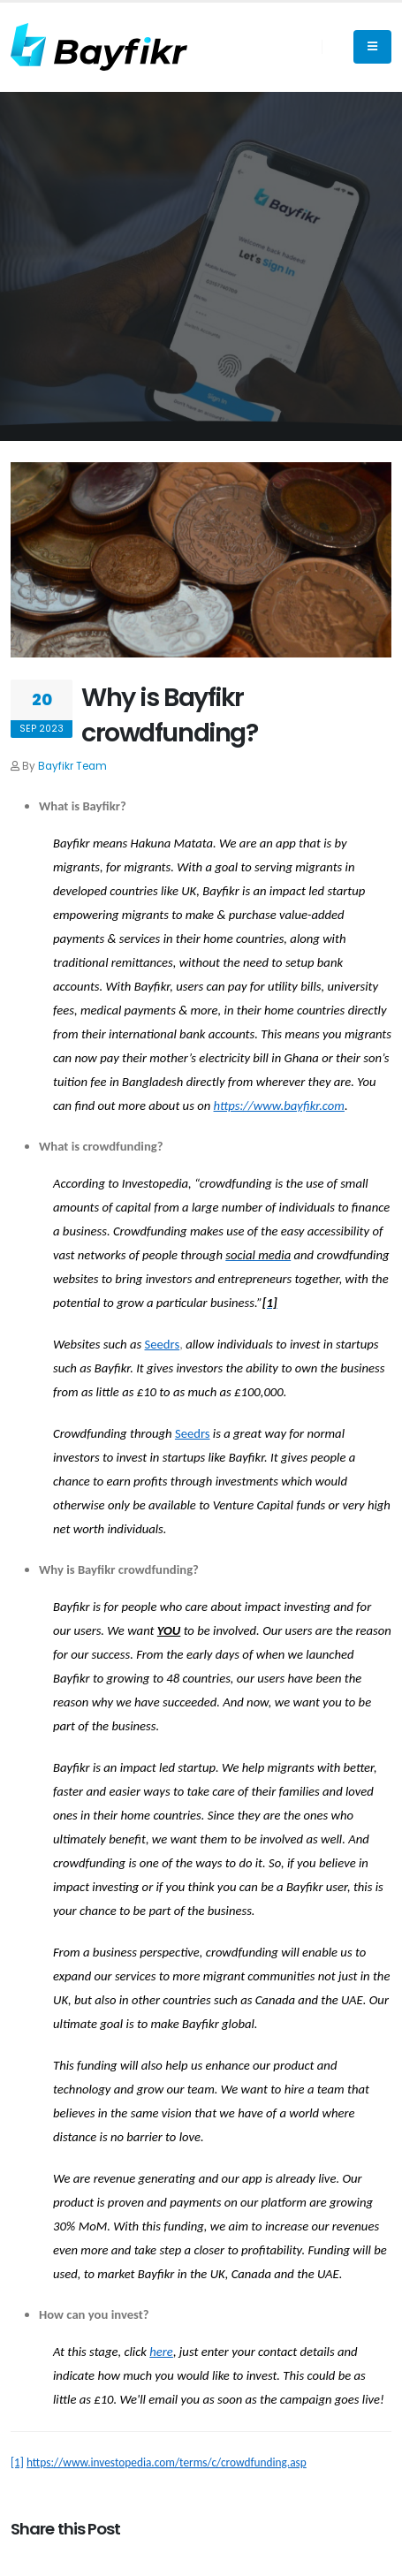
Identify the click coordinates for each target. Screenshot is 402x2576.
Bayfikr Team (72, 766)
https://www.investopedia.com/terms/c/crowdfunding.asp (167, 2462)
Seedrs (162, 1344)
